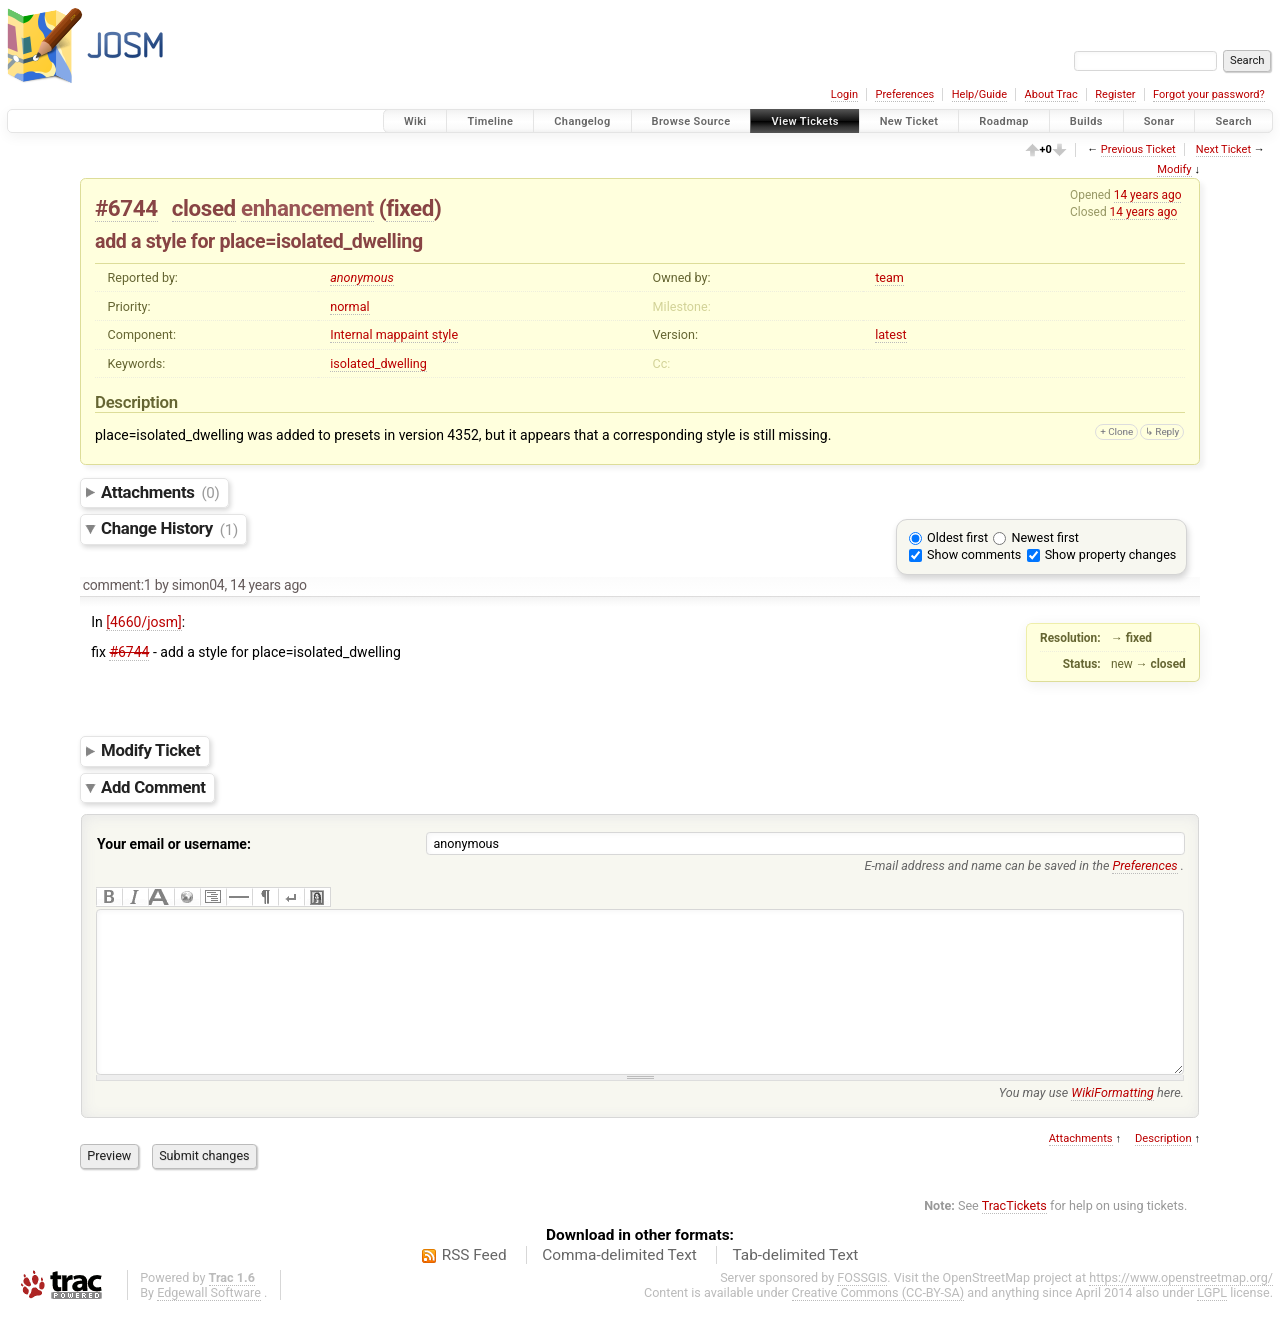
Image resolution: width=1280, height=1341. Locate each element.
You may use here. (1091, 1122)
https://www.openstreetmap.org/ (1181, 1307)
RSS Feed (474, 1285)
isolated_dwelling (378, 363)
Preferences (904, 94)
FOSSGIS (862, 1307)
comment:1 (117, 585)
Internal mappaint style (394, 334)
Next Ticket (1223, 149)
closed (204, 208)
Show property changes (1111, 554)
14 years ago (1148, 195)
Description (1163, 1168)
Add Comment (153, 787)
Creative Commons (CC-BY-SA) (878, 1322)
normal (349, 306)
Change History (169, 529)
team (889, 277)
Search (1233, 121)
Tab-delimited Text (795, 1285)
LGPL (1212, 1322)
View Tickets (804, 121)
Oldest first (957, 537)
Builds (1086, 121)
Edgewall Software (209, 1322)
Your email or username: (174, 844)
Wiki (415, 121)
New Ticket (909, 121)
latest (890, 334)
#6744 (126, 208)
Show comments (974, 554)
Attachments (160, 492)
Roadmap (1004, 121)
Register (1115, 94)
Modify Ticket (150, 751)
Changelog (582, 121)
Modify (1174, 169)
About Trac (1051, 94)
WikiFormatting (1112, 1122)
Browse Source (691, 121)
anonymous (362, 277)
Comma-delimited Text (619, 1285)
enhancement (307, 208)
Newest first (1044, 537)
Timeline (490, 121)
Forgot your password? (1209, 94)
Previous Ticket (1138, 149)
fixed (410, 208)
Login (844, 94)
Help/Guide (979, 94)
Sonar (1159, 121)
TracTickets (1014, 1235)
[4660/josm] (144, 622)
